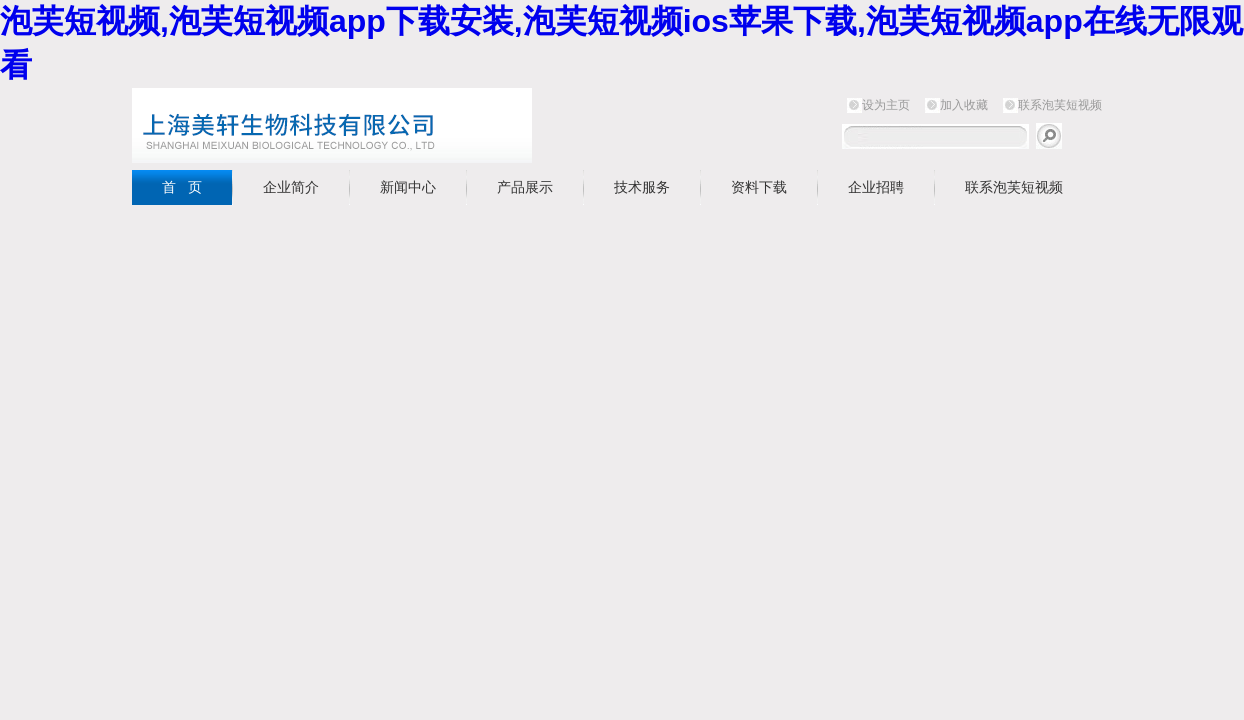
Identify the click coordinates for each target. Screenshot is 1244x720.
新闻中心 (408, 187)
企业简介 (291, 187)
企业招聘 (876, 187)
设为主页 (886, 105)
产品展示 (525, 187)
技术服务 (642, 187)
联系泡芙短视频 (1060, 105)
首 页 (182, 187)
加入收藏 (964, 105)
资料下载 (759, 187)
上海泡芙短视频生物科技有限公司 (382, 125)
